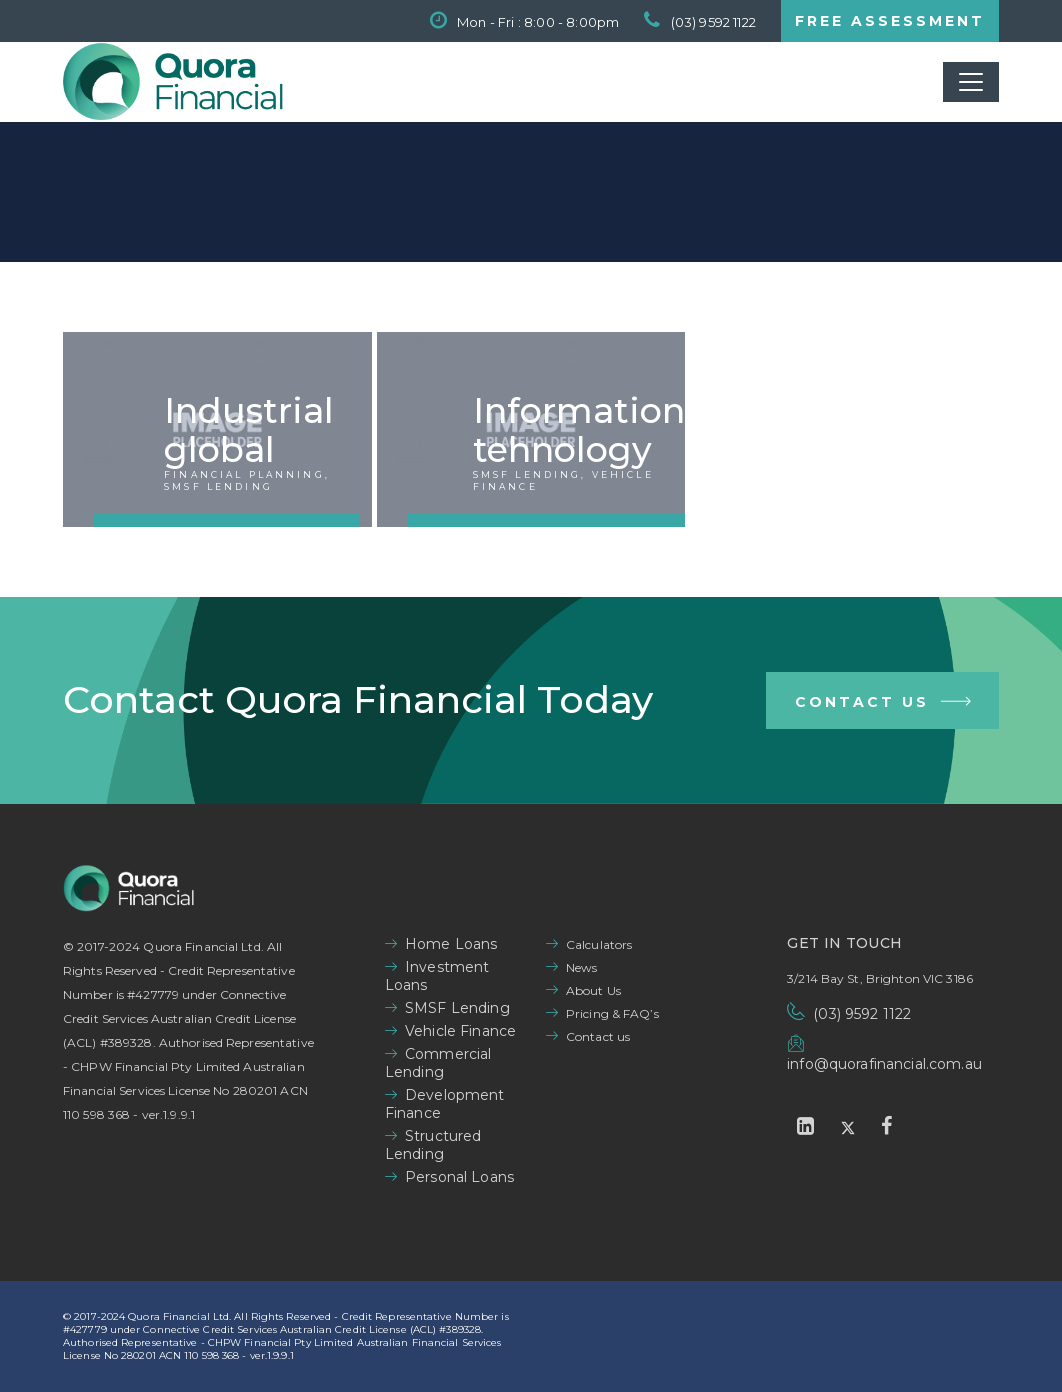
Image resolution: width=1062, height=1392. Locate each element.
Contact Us (884, 705)
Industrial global (249, 430)
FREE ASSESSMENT (890, 21)
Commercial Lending (438, 1063)
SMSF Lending (457, 1008)
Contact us (598, 1036)
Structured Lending (433, 1145)
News (581, 967)
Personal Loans (459, 1177)
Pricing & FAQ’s (612, 1013)
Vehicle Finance (460, 1031)
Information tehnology (579, 430)
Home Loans (451, 944)
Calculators (599, 944)
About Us (593, 990)
